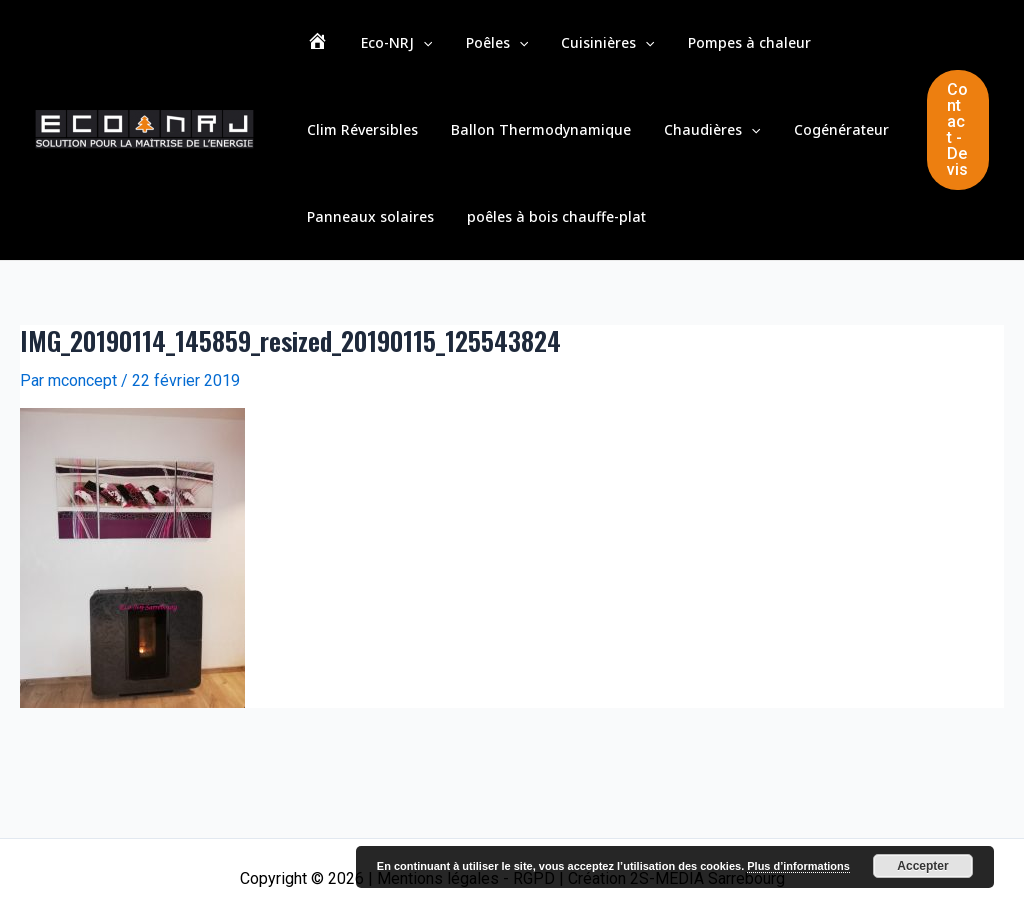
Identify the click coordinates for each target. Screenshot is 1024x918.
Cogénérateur (663, 149)
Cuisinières (561, 50)
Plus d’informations (798, 866)
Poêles (463, 50)
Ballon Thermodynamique (390, 149)
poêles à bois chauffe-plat (389, 249)
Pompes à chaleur (689, 49)
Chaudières (548, 150)
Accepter (922, 866)
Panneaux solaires (794, 149)
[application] (403, 50)
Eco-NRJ (376, 50)
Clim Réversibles (826, 49)
